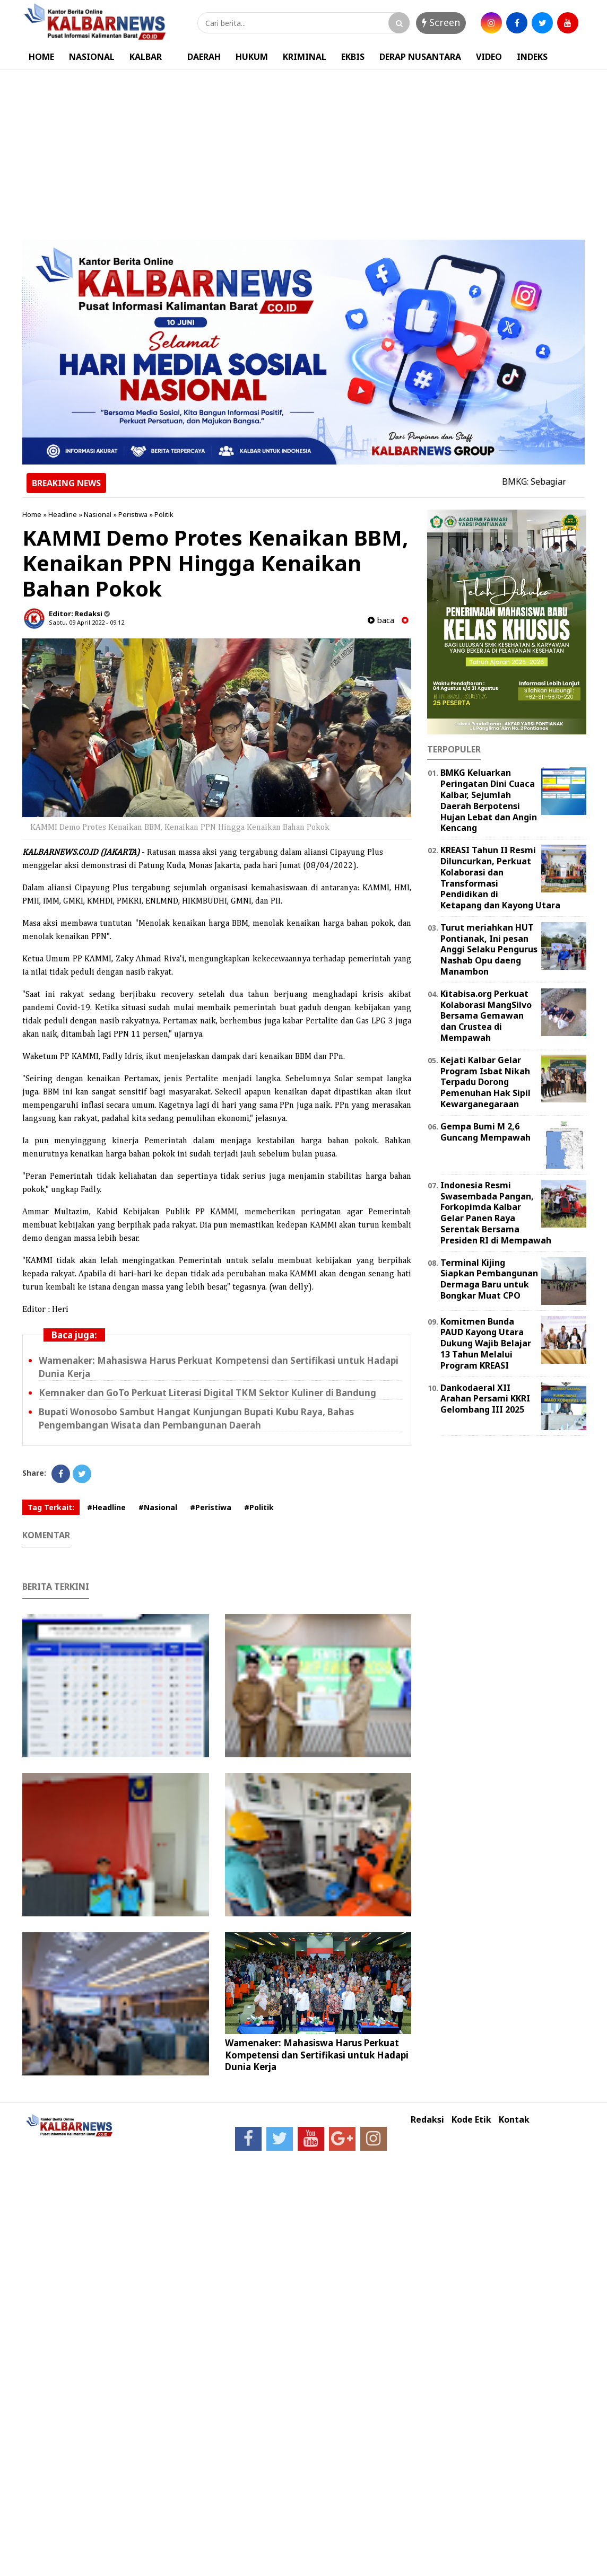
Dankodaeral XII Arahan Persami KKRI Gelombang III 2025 (485, 1399)
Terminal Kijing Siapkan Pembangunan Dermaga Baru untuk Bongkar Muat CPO (489, 1279)
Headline (62, 514)
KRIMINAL (304, 57)
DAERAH (204, 57)
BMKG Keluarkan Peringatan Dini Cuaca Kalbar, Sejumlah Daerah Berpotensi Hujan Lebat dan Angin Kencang (488, 800)
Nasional (97, 514)
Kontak (514, 2119)
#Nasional (157, 1507)
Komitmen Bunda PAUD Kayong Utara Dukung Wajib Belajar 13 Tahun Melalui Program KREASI (485, 1343)
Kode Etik (471, 2119)
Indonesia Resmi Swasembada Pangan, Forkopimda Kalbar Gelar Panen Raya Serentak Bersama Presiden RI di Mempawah (495, 1212)
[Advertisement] (303, 149)
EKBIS (353, 57)
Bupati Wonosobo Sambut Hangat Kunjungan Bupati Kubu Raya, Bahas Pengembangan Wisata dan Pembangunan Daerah (196, 1418)
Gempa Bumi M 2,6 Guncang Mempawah (485, 1131)
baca (381, 620)
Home (31, 514)
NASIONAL (92, 57)
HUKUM (252, 57)
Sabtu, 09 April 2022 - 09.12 (86, 622)
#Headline (106, 1507)
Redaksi (427, 2119)
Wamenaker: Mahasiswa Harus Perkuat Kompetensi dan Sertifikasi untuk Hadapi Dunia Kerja (317, 2054)
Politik (164, 514)
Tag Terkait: (51, 1507)
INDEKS (532, 57)
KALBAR (145, 57)
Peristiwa (133, 514)
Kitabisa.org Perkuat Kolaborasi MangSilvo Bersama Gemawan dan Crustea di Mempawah (486, 1016)
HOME (41, 57)
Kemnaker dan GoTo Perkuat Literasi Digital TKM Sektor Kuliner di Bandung (207, 1393)
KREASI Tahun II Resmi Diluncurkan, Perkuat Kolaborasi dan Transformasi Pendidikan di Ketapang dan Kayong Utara (500, 877)
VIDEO (489, 57)
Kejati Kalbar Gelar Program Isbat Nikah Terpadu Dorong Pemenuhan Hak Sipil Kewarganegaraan (485, 1082)
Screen (441, 22)
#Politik (259, 1507)
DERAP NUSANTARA (420, 57)
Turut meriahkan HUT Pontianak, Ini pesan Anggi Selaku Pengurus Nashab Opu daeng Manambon (488, 949)
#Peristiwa (210, 1507)
